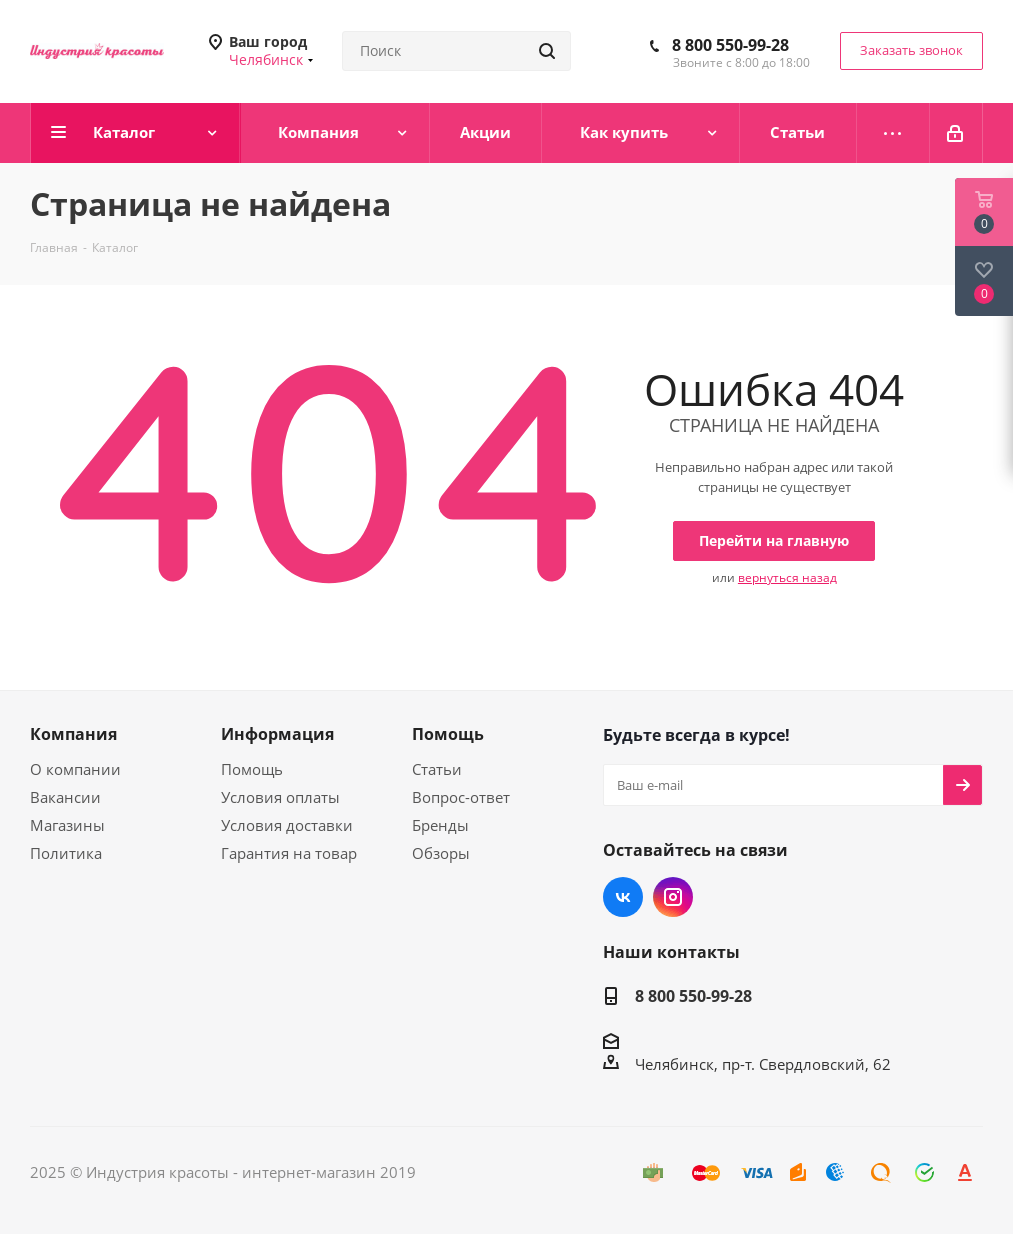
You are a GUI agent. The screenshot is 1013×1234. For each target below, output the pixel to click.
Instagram (673, 897)
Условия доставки (287, 825)
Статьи (437, 769)
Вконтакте (623, 897)
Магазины (67, 825)
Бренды (440, 825)
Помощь (252, 769)
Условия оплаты (280, 797)
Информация (277, 734)
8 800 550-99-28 (730, 45)
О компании (75, 769)
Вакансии (65, 797)
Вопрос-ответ (461, 797)
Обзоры (441, 853)
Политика (66, 853)
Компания (73, 734)
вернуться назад (787, 577)
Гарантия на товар (289, 853)
